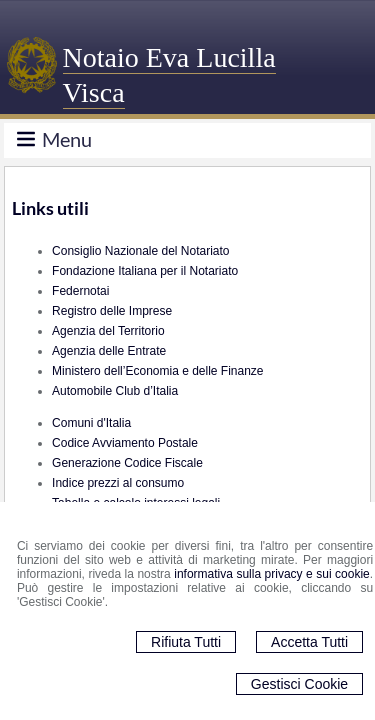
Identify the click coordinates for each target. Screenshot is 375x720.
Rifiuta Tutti (186, 642)
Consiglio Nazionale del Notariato (140, 251)
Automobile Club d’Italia (115, 391)
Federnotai (80, 291)
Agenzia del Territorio (108, 331)
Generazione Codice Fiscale (127, 463)
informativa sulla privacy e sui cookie (272, 574)
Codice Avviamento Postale (125, 443)
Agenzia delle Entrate (109, 351)
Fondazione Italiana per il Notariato (145, 271)
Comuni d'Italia (91, 423)
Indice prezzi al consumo (118, 483)
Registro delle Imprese (112, 311)
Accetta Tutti (309, 642)
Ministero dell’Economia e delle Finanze (157, 371)
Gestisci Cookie (299, 684)
